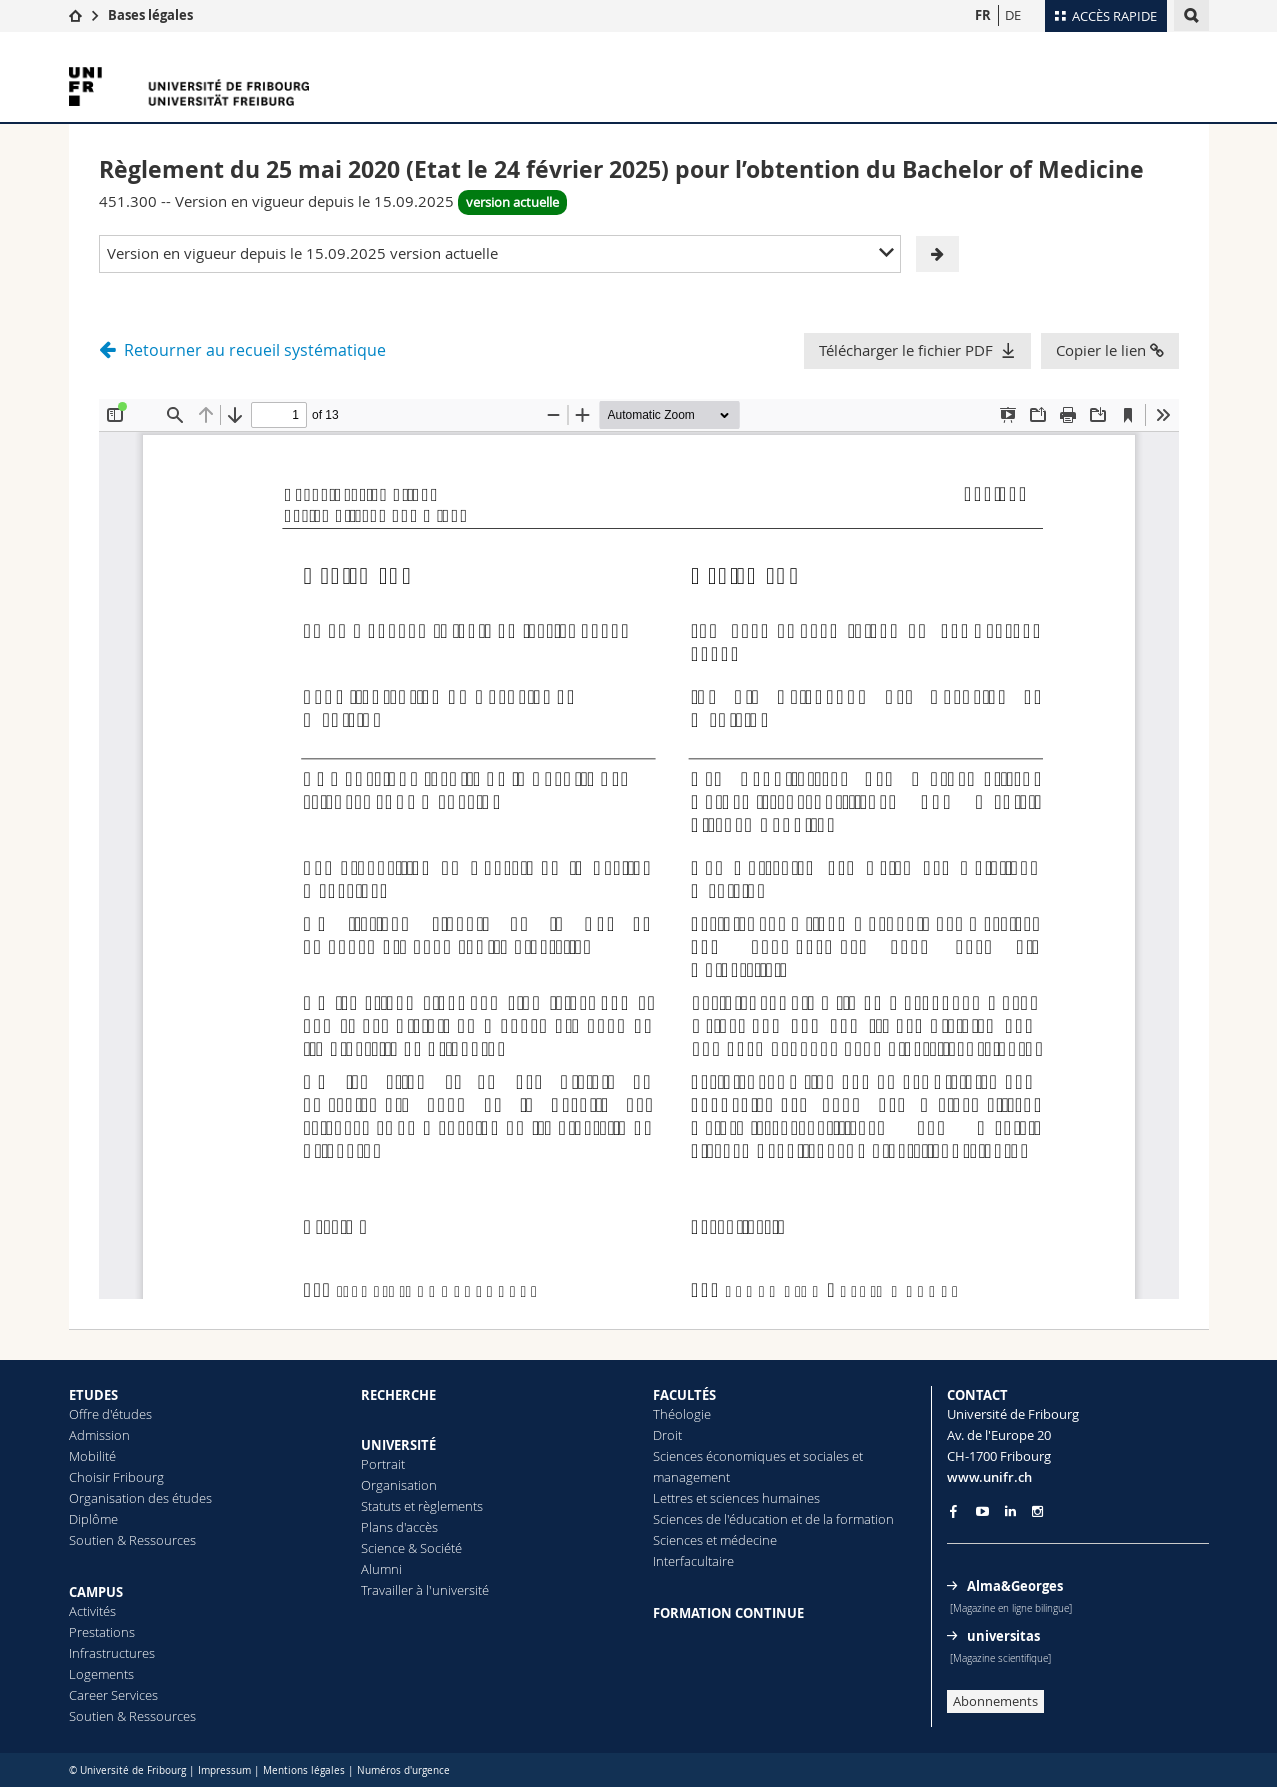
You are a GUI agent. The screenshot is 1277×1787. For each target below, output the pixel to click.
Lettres (673, 1498)
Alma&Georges (1015, 1586)
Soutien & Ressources (132, 1540)
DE (1013, 15)
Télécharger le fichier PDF (906, 350)
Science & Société (411, 1548)
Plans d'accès (399, 1527)
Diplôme (93, 1519)
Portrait (383, 1464)
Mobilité (92, 1456)
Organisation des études (140, 1498)
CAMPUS (96, 1592)
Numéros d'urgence (403, 1770)
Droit (667, 1435)
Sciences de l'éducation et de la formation (773, 1519)
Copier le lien (1110, 350)
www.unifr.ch (989, 1477)
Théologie (682, 1414)
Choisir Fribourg (116, 1477)
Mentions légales (304, 1770)
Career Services (113, 1695)
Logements (101, 1674)
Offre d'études (110, 1414)
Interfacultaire (693, 1561)
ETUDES (93, 1395)
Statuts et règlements (422, 1506)
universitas (1003, 1636)
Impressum (224, 1770)
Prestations (102, 1632)
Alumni (381, 1569)
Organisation (399, 1485)
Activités (92, 1611)
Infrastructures (112, 1653)
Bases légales (150, 15)
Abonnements (995, 1701)
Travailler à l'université (425, 1590)
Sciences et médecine (715, 1540)
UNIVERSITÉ (398, 1445)
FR (983, 15)
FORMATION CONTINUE (728, 1613)
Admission (99, 1435)
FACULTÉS (684, 1395)
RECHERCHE (398, 1395)
